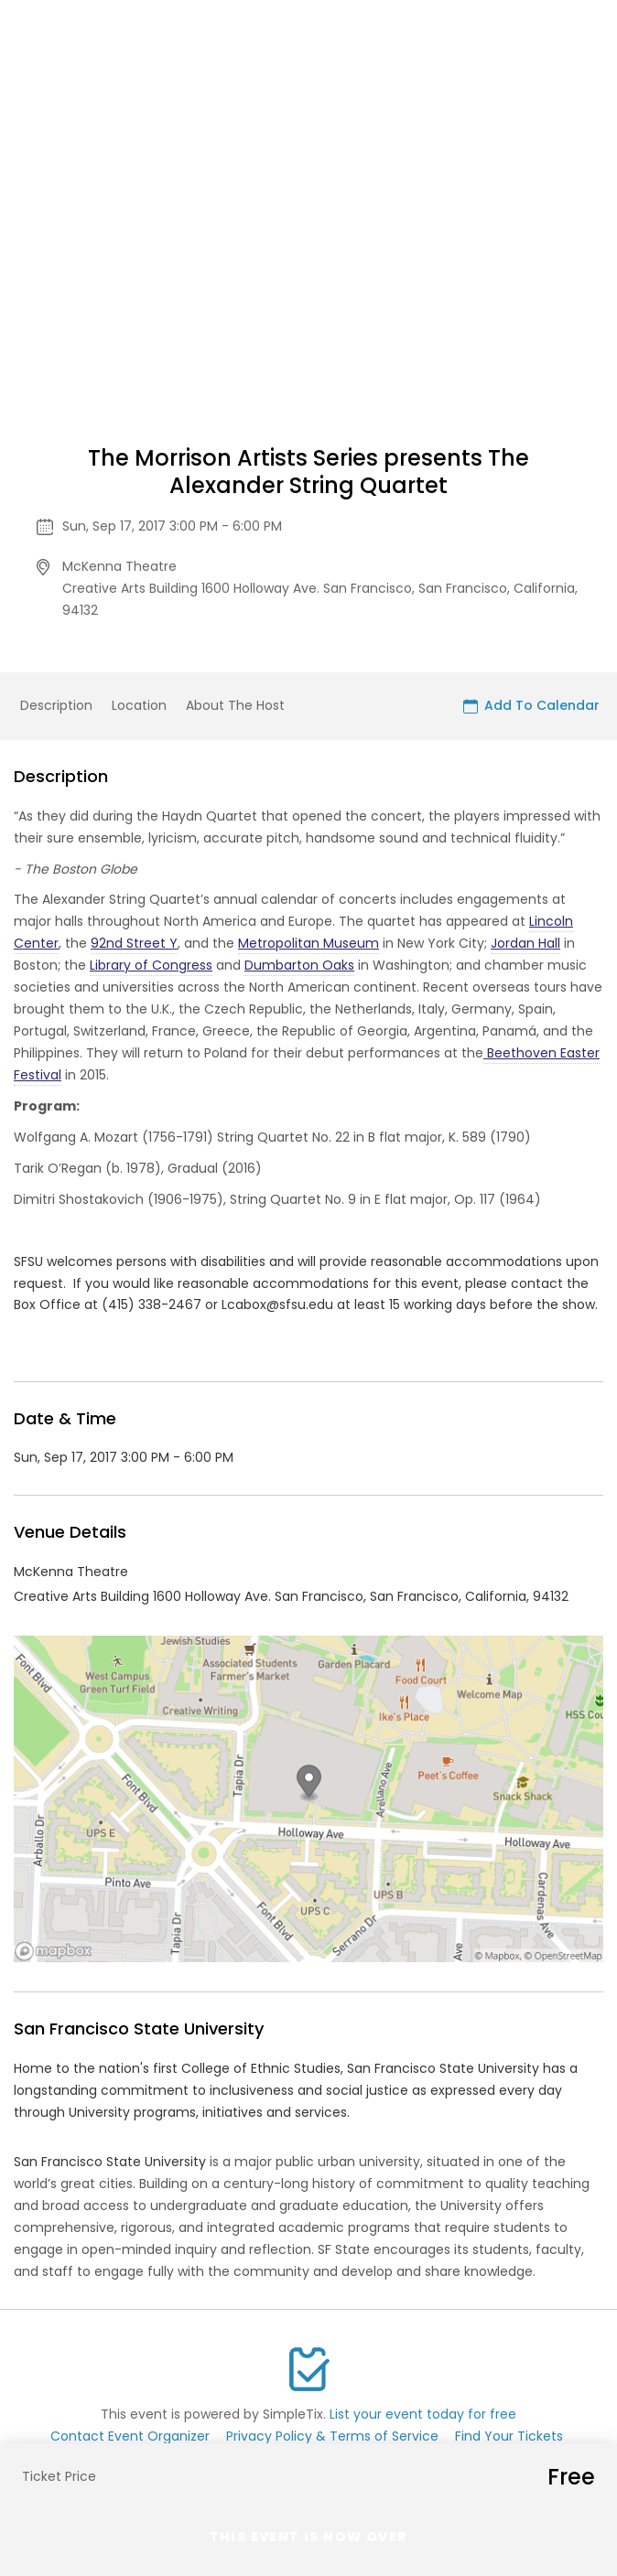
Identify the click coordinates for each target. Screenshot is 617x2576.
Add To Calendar (531, 705)
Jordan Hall (525, 943)
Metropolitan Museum (308, 943)
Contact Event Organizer (130, 2436)
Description (56, 705)
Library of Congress (151, 965)
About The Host (235, 705)
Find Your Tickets (509, 2436)
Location (139, 705)
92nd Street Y (134, 943)
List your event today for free (423, 2414)
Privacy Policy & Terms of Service (332, 2436)
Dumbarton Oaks (299, 965)
